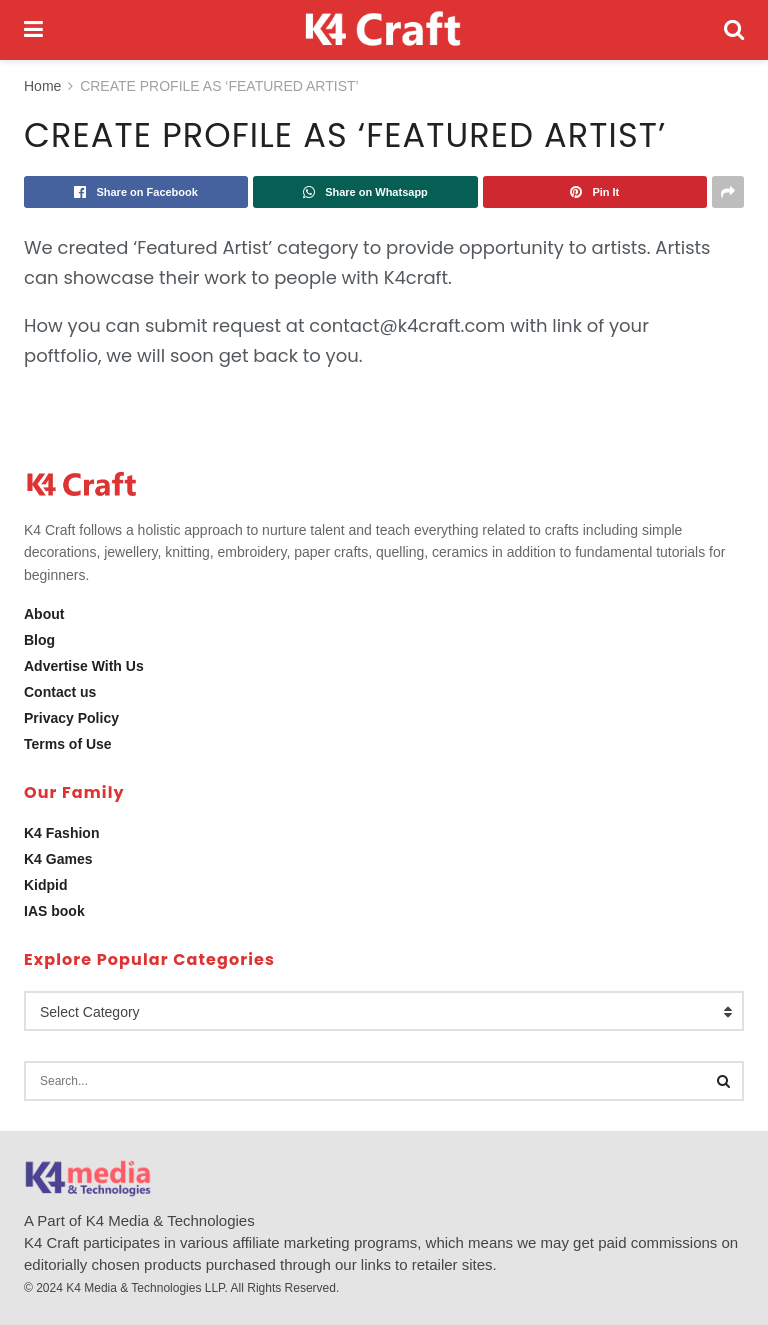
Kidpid (46, 885)
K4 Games (58, 859)
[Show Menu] (33, 30)
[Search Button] (734, 30)
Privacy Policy (71, 718)
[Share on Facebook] (136, 192)
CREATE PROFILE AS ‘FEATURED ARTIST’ (219, 86)
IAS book (54, 911)
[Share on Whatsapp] (365, 192)
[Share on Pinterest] (595, 192)
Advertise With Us (84, 666)
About (44, 614)
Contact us (60, 692)
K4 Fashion (61, 833)
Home (42, 86)
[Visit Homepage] (383, 30)
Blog (39, 640)
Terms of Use (68, 744)
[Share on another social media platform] (728, 192)
